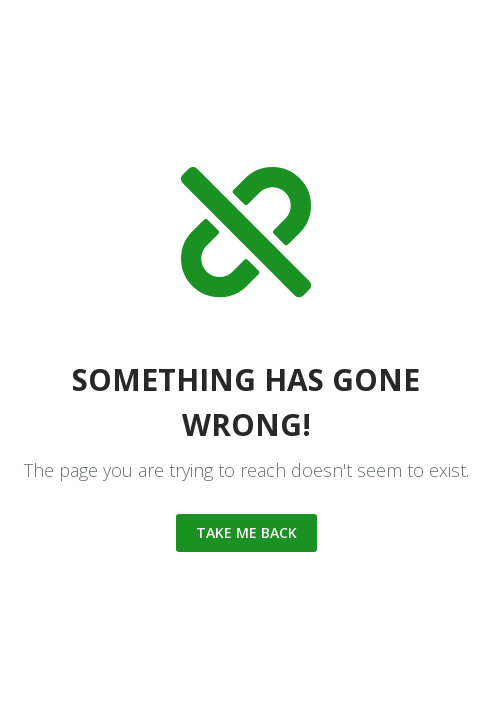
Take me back (246, 532)
